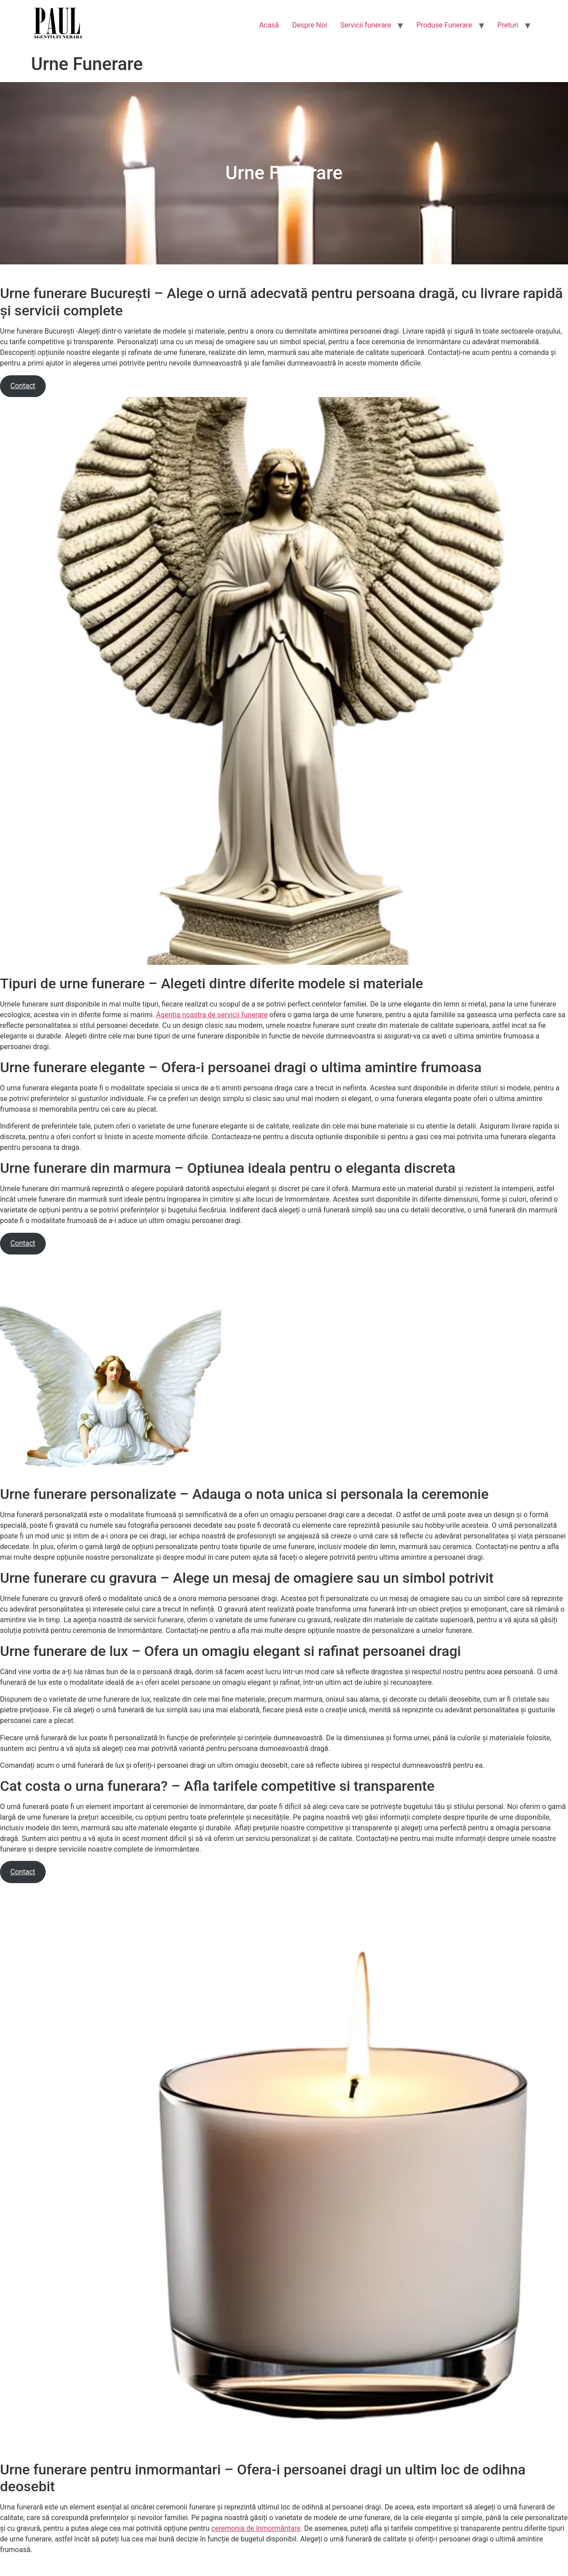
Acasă (269, 25)
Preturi (507, 25)
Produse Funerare (444, 25)
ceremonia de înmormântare (255, 2528)
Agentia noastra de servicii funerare (212, 1015)
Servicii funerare (365, 25)
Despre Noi (309, 25)
